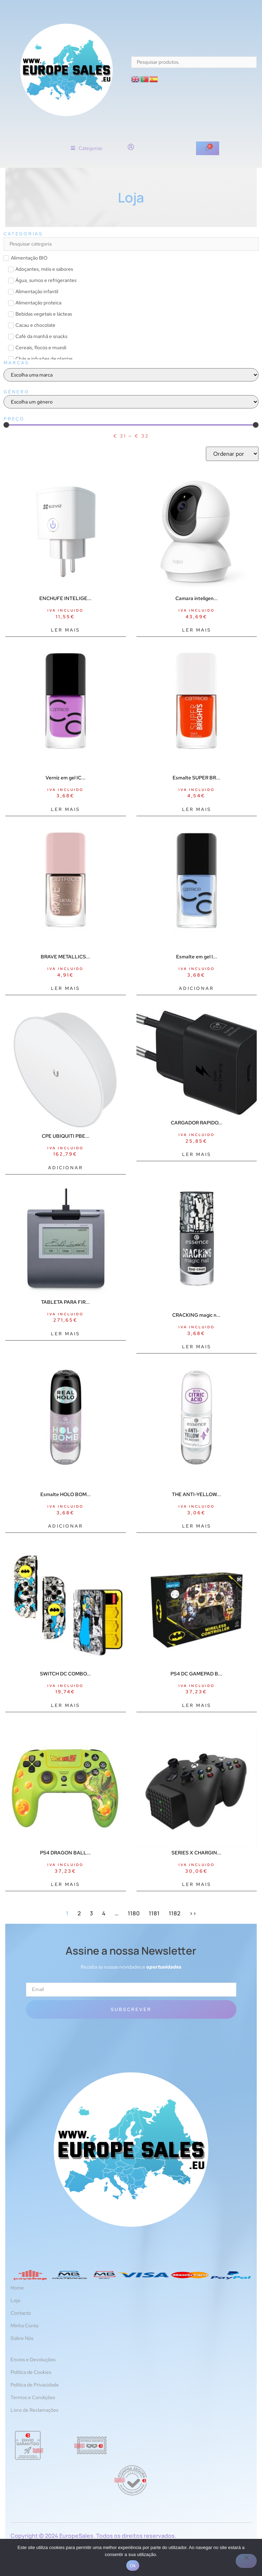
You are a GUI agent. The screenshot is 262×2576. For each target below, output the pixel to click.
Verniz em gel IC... (66, 777)
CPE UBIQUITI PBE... (65, 1136)
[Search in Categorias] (131, 244)
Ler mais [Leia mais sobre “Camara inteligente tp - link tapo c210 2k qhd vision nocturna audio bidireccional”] (196, 630)
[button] (86, 148)
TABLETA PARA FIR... (65, 1302)
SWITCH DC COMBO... (65, 1674)
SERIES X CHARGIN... (196, 1853)
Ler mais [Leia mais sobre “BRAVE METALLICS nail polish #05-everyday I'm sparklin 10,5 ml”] (65, 988)
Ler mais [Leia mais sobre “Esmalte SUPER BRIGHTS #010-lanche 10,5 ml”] (196, 809)
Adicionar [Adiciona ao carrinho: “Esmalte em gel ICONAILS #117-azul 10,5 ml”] (196, 988)
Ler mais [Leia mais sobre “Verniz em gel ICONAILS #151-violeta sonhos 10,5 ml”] (65, 809)
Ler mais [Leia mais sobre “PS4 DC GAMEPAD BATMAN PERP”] (196, 1705)
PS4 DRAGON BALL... (65, 1853)
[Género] (131, 401)
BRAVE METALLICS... (65, 956)
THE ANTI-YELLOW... (196, 1494)
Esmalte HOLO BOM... (65, 1494)
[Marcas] (131, 374)
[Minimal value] (131, 425)
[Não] (246, 2561)
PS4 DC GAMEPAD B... (196, 1674)
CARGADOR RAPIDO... (196, 1123)
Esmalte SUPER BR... (196, 777)
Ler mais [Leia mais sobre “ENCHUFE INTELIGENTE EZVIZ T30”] (65, 630)
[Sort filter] (232, 454)
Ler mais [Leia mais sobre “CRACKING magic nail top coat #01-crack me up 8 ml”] (196, 1347)
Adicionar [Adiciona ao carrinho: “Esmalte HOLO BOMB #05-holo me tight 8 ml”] (65, 1526)
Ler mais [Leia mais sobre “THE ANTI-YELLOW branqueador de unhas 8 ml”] (196, 1526)
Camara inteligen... (196, 598)
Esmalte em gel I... (196, 956)
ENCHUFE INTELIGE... (65, 598)
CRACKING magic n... (196, 1315)
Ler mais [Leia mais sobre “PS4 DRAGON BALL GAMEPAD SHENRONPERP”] (65, 1884)
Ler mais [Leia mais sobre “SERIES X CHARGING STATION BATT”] (196, 1884)
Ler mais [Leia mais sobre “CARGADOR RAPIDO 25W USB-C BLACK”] (196, 1154)
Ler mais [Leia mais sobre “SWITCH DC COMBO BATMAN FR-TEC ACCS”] (65, 1705)
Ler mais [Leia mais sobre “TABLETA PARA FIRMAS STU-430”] (65, 1334)
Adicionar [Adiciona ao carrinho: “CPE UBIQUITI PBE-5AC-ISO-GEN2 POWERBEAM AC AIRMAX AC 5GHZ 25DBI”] (65, 1168)
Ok (133, 2565)
